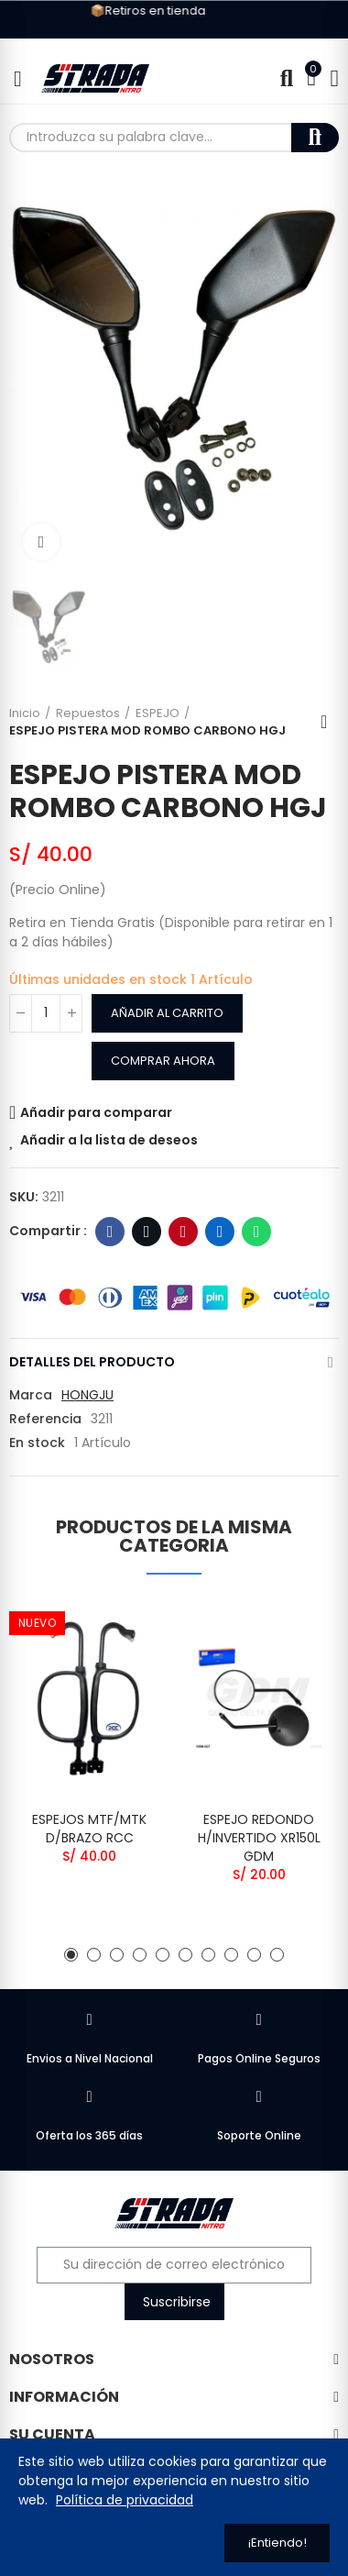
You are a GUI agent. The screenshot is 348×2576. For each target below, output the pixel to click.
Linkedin (220, 1231)
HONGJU (87, 1395)
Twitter (147, 1231)
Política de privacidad (124, 2500)
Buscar (315, 137)
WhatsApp (257, 1231)
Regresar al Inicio (330, 722)
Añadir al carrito (167, 1013)
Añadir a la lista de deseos (109, 1140)
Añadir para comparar (96, 1112)
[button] (71, 1955)
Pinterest (183, 1231)
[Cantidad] (45, 1013)
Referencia (45, 1419)
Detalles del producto (92, 1362)
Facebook (110, 1231)
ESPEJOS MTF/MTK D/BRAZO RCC (89, 1828)
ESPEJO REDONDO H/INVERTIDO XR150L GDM (259, 1837)
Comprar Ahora (163, 1060)
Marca (30, 1395)
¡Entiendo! (277, 2542)
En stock (37, 1442)
